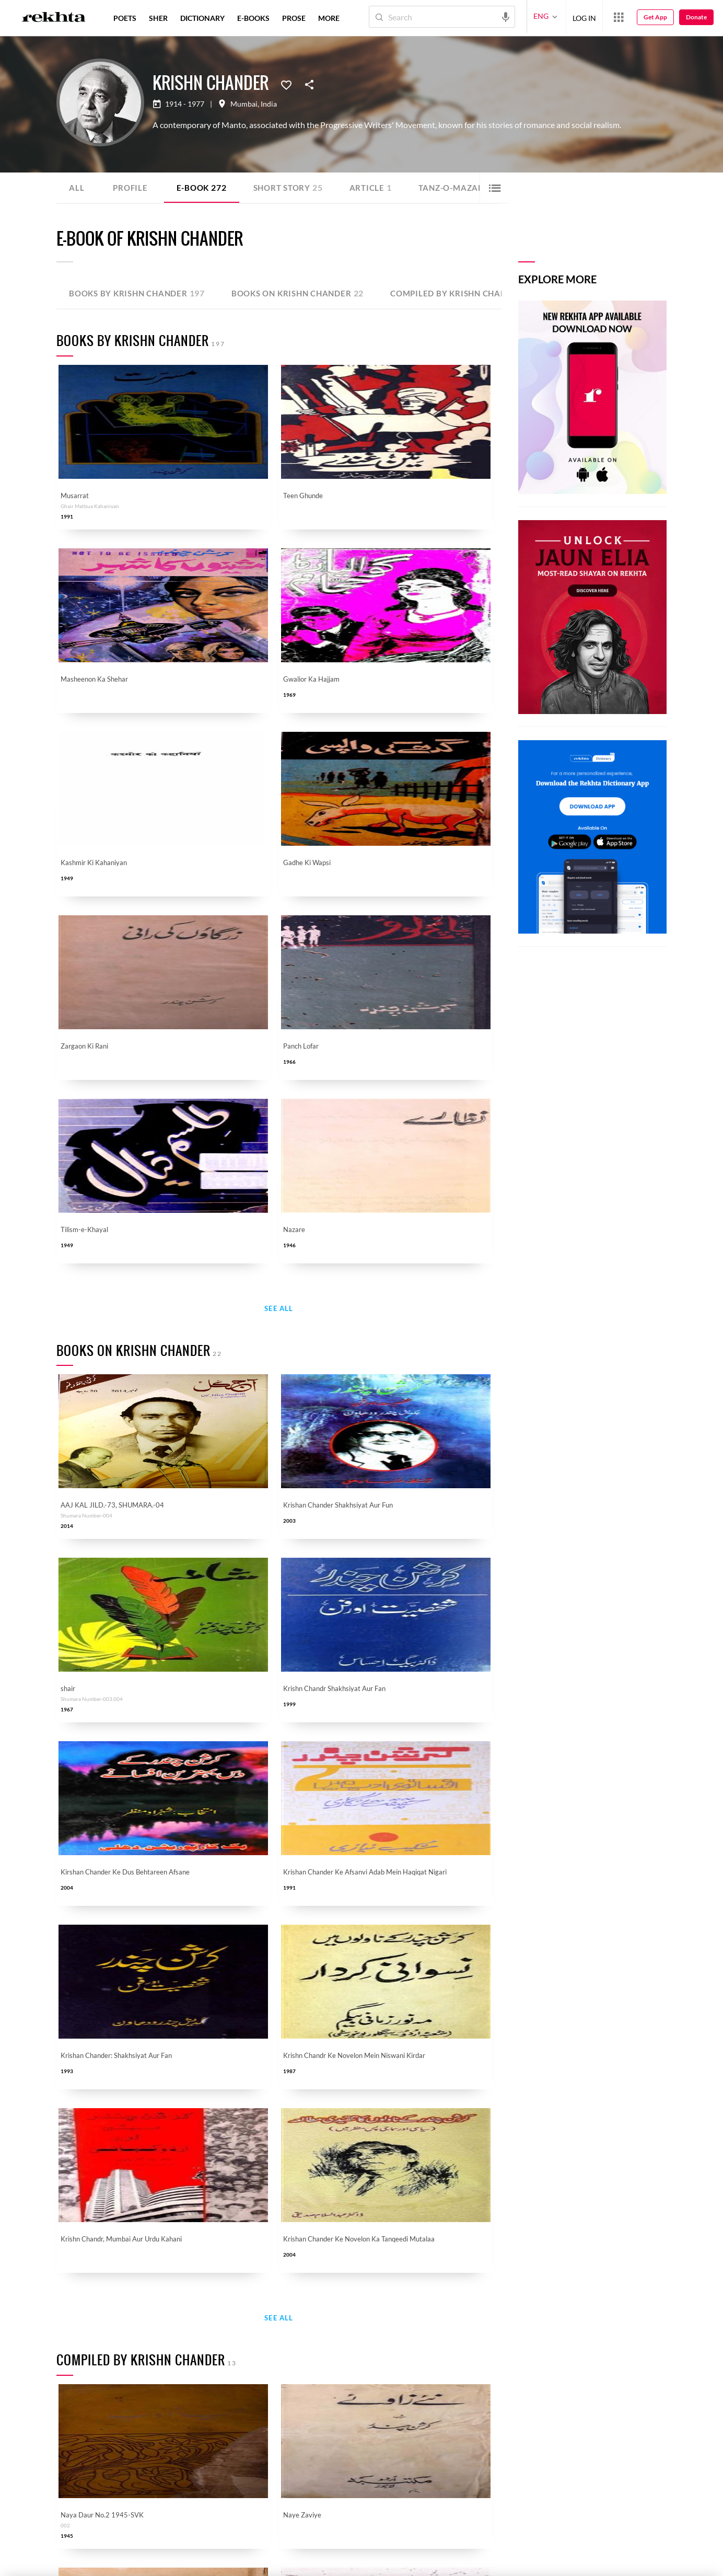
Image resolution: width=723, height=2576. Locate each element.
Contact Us (216, 2382)
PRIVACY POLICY (103, 2564)
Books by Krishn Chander (140, 293)
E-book (204, 187)
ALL (76, 187)
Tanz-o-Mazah (466, 187)
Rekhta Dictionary (342, 2382)
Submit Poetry (106, 2425)
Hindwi (325, 2339)
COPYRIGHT (189, 2564)
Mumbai (244, 104)
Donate (696, 17)
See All (278, 750)
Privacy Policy (380, 2275)
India (269, 104)
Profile (131, 187)
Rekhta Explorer (224, 2425)
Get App (655, 17)
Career (209, 2403)
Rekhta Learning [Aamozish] (339, 2403)
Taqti (90, 2382)
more (329, 18)
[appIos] (342, 2526)
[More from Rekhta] (618, 16)
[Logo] (54, 18)
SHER (158, 18)
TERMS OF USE (149, 2564)
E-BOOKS (253, 18)
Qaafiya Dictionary (113, 2360)
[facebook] (94, 2525)
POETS (124, 18)
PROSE (294, 18)
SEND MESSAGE (586, 2532)
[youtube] (143, 2525)
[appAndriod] (277, 2526)
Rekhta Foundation (229, 2339)
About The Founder (229, 2360)
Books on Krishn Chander (308, 293)
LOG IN (584, 16)
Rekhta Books (335, 2425)
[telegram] (192, 2525)
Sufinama (328, 2360)
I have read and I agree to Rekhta (321, 2275)
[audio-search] (505, 16)
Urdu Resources (108, 2403)
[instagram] (167, 2525)
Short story (293, 187)
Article (379, 187)
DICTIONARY (202, 18)
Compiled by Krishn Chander (481, 293)
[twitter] (118, 2525)
